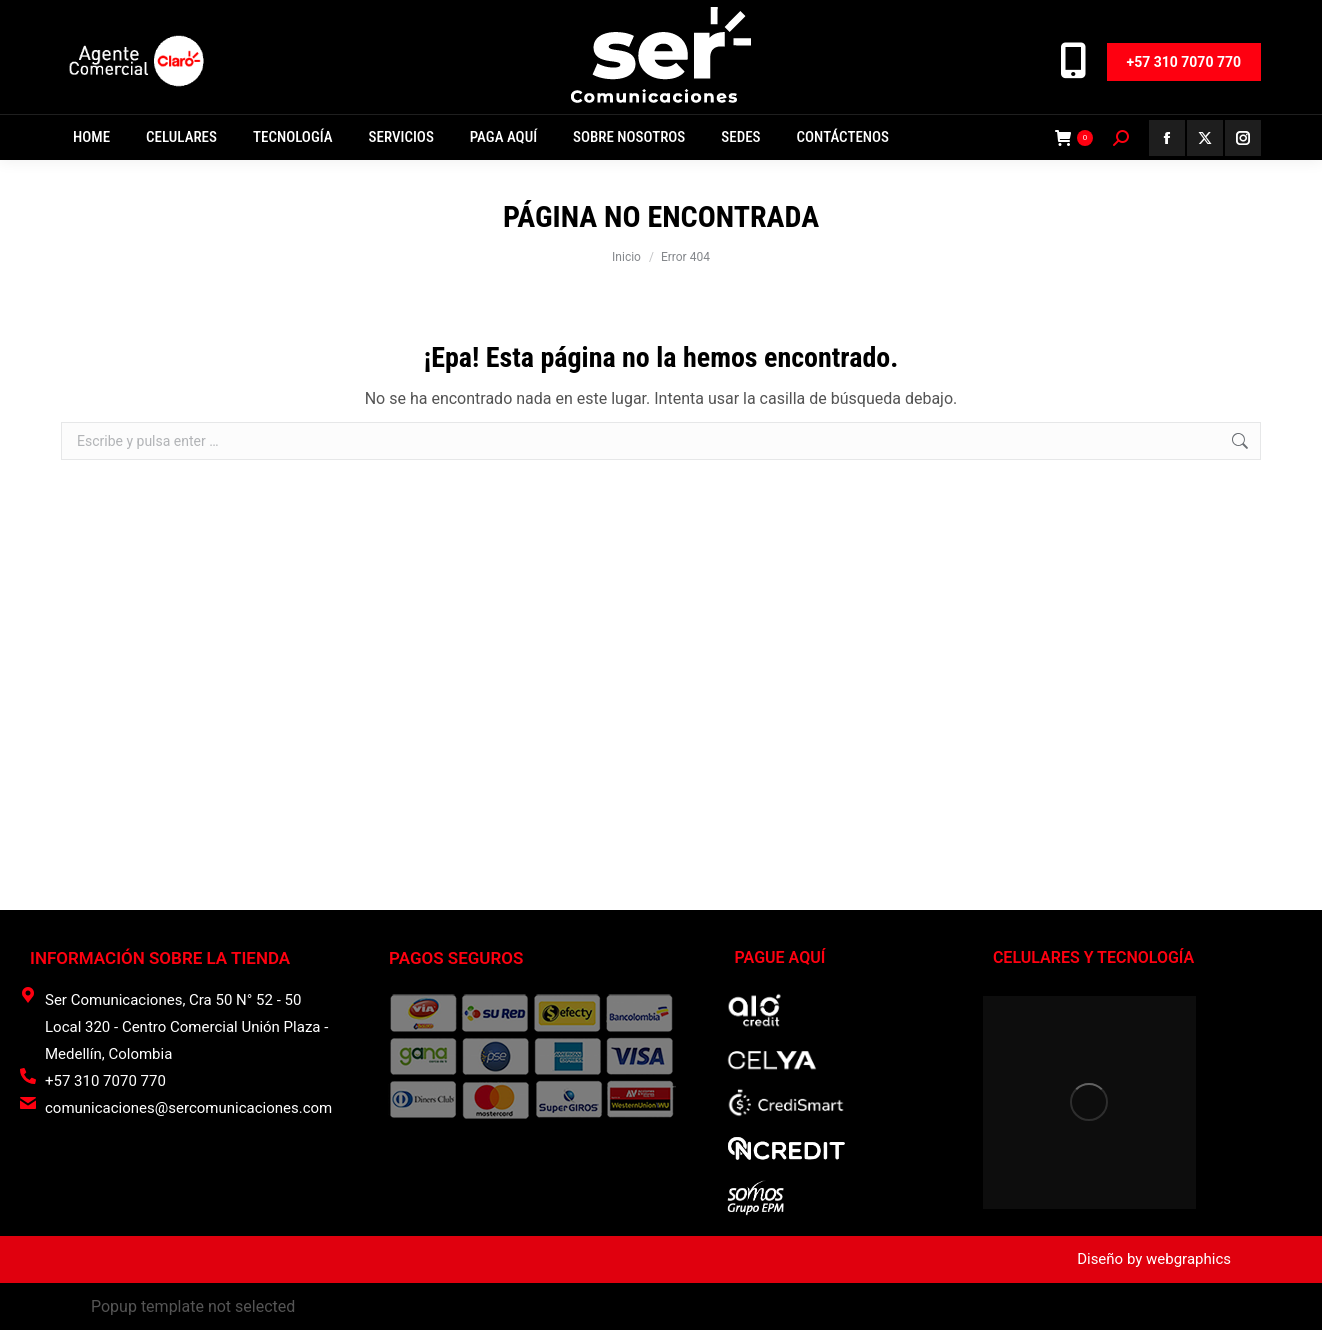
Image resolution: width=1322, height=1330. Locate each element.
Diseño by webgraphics (1154, 1259)
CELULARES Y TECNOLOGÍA (1093, 957)
